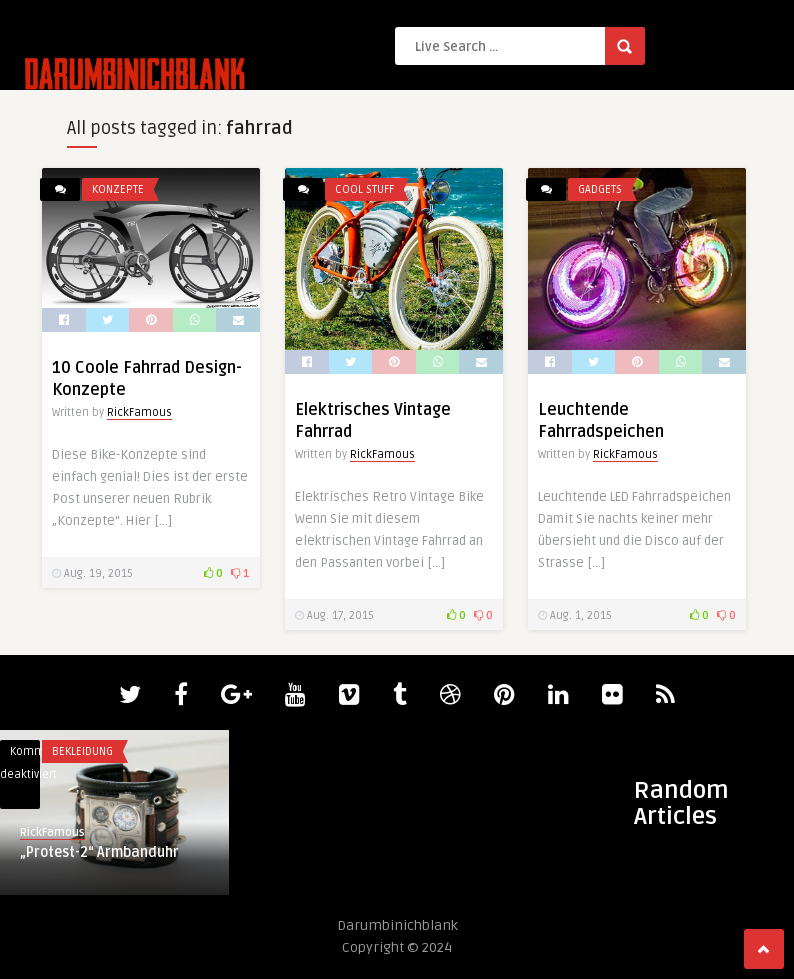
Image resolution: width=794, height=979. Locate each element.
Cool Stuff (364, 189)
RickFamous (139, 412)
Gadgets (600, 189)
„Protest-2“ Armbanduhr (99, 852)
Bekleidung (82, 751)
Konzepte (118, 189)
